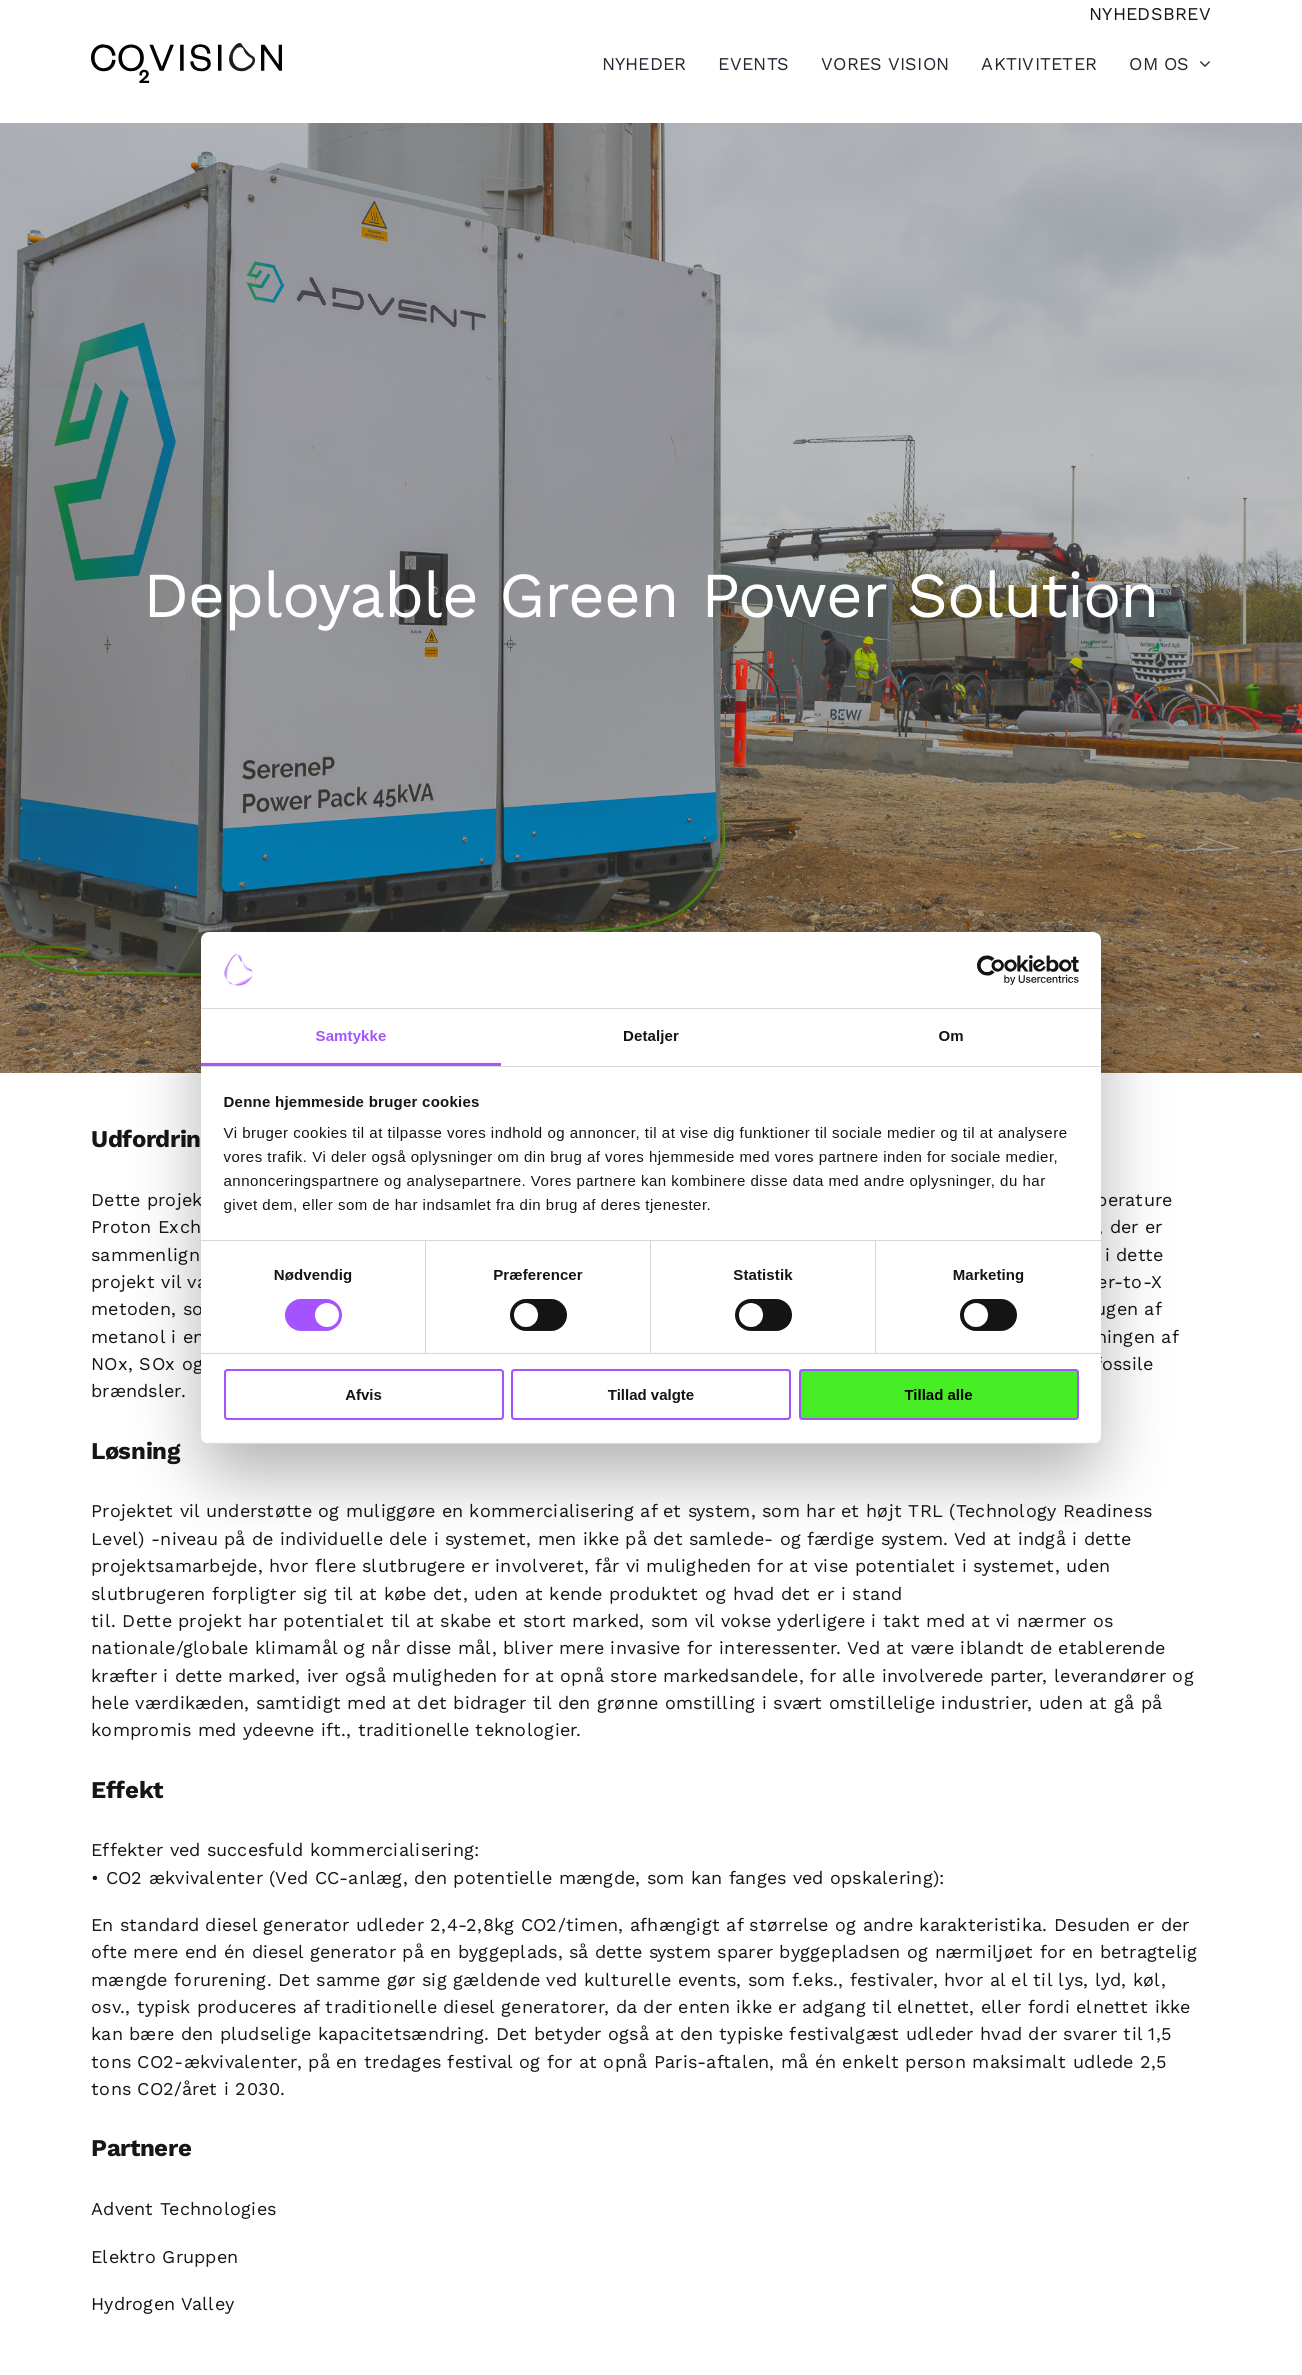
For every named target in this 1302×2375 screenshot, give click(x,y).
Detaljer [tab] (651, 1035)
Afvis (363, 1394)
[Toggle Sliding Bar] (1023, 63)
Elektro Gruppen (164, 2256)
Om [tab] (950, 1035)
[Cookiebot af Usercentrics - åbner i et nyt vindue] (991, 970)
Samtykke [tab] (351, 1035)
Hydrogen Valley (162, 2303)
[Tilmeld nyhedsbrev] (1150, 13)
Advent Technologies (183, 2208)
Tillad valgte (651, 1394)
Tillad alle (938, 1394)
